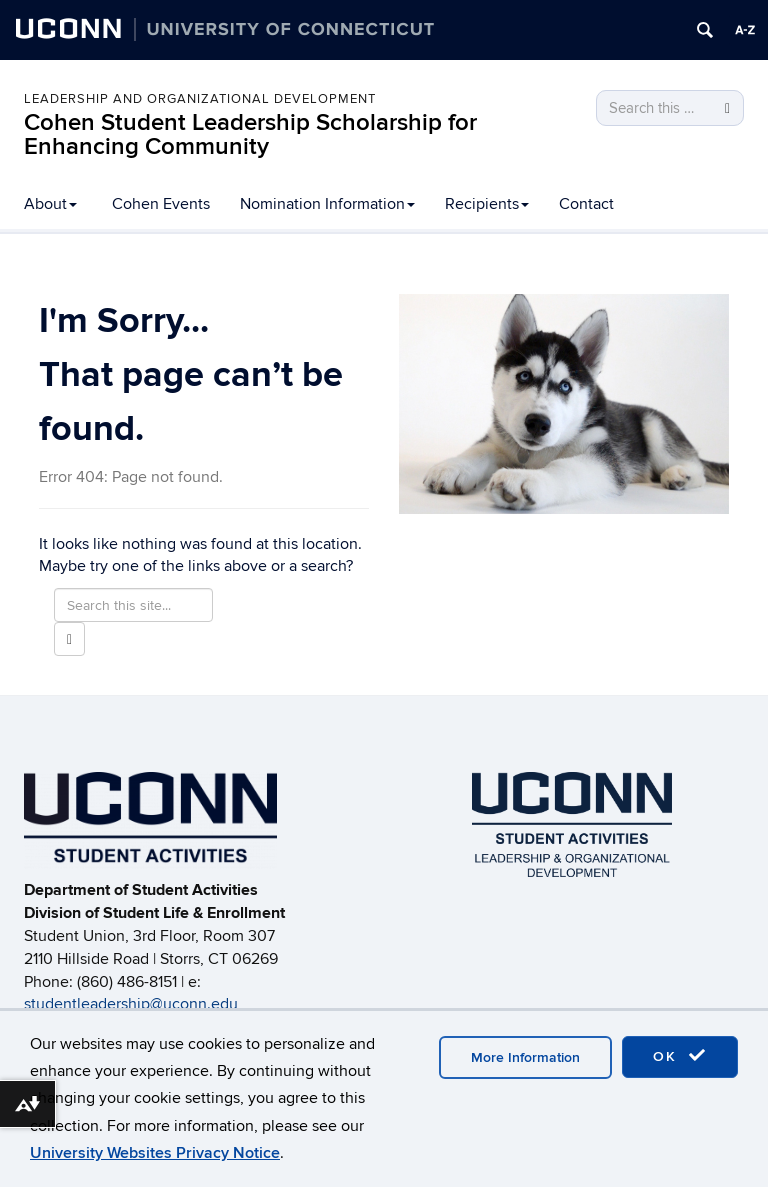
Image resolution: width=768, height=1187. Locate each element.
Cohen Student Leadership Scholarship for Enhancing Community (250, 134)
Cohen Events (161, 204)
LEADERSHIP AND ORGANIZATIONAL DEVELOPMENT (200, 99)
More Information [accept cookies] (525, 1057)
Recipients (487, 204)
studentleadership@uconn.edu (131, 1004)
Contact (586, 204)
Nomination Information (327, 204)
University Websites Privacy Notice (155, 1153)
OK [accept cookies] (680, 1056)
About (50, 204)
